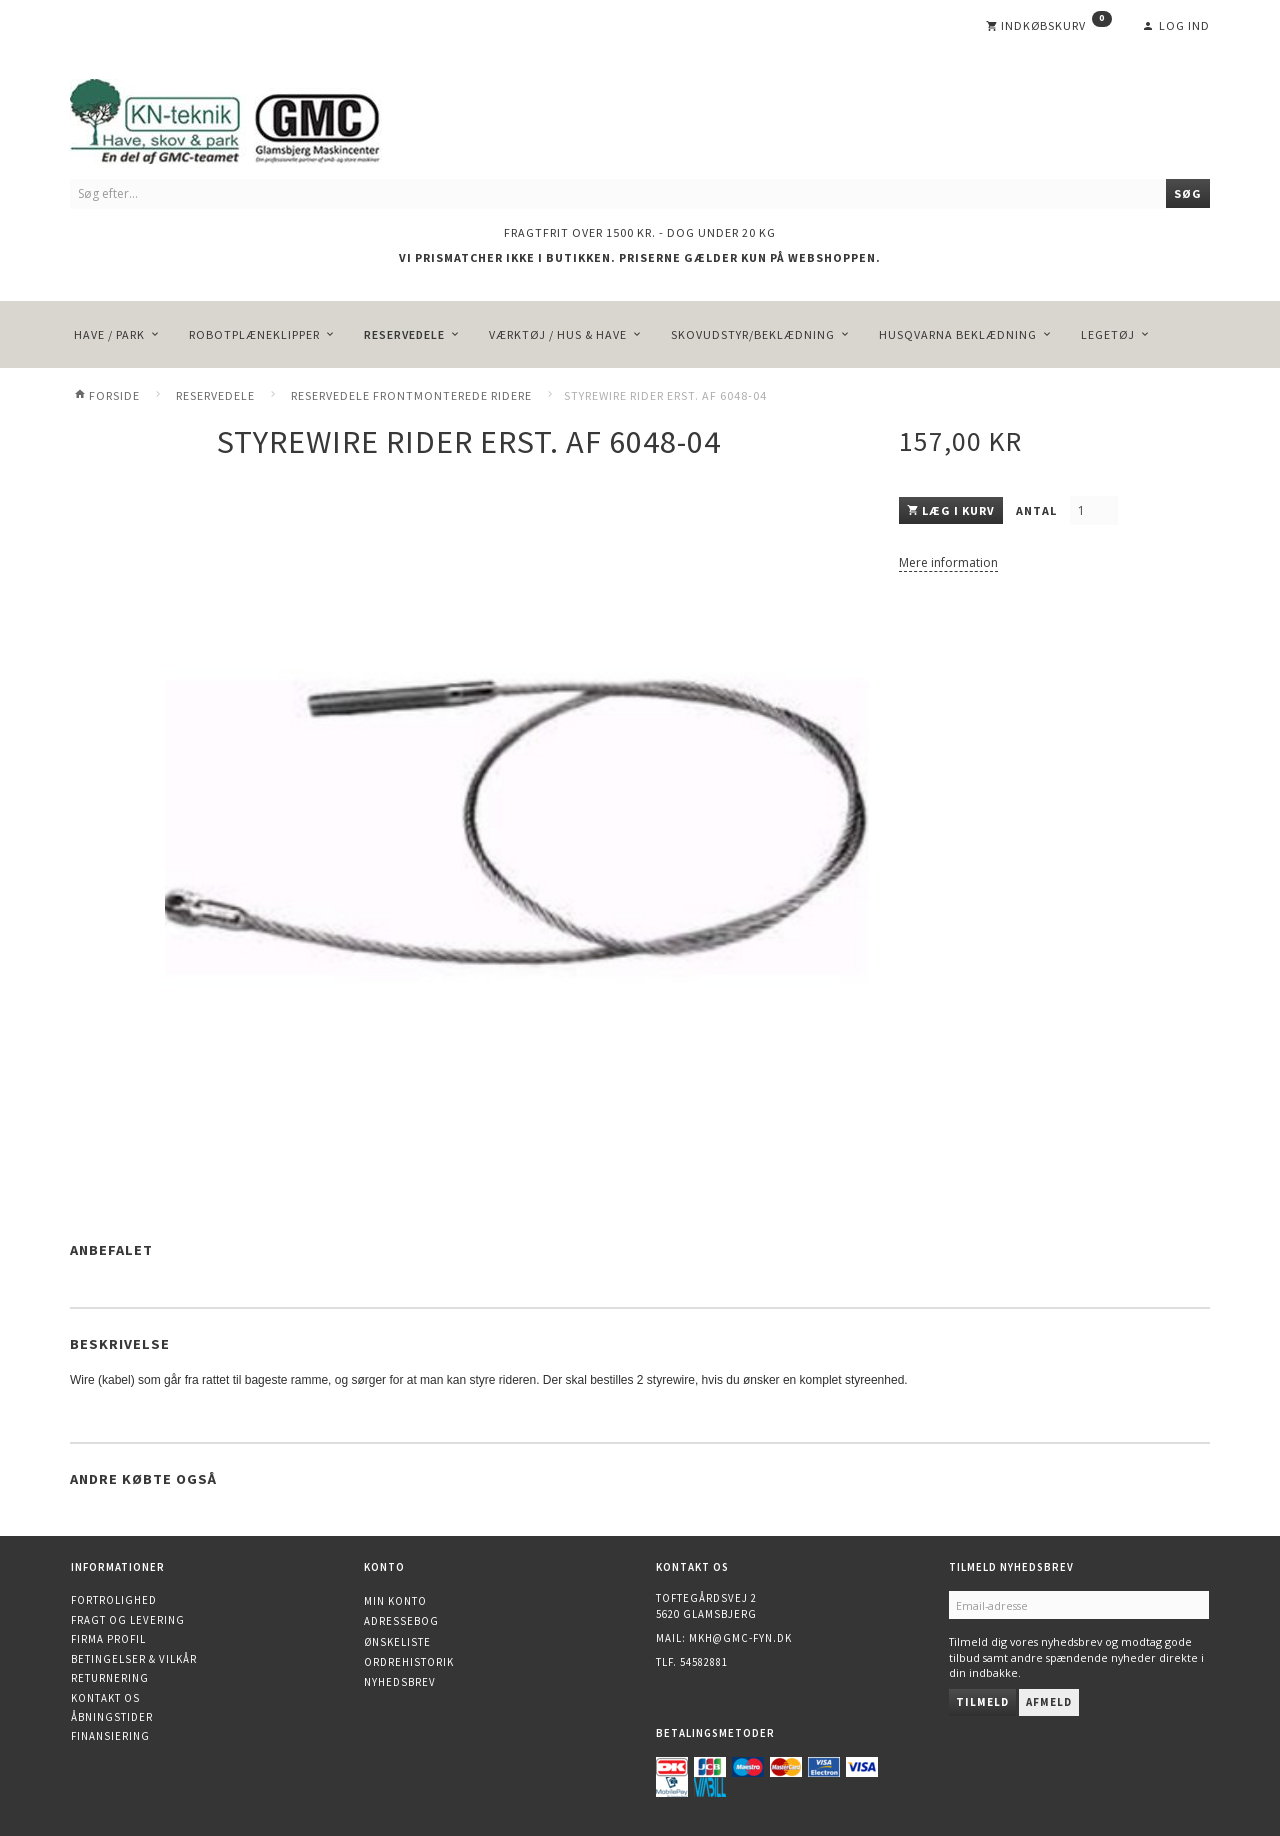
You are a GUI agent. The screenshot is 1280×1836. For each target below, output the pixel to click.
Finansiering (110, 1736)
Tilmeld (982, 1702)
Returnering (110, 1678)
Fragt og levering (128, 1620)
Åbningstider (112, 1717)
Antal (1038, 510)
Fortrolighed (114, 1600)
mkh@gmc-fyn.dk (740, 1638)
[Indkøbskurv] (1049, 26)
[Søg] (1188, 193)
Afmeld (1049, 1702)
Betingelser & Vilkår (134, 1659)
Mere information (948, 562)
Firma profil (108, 1639)
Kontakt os (105, 1698)
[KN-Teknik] (250, 117)
